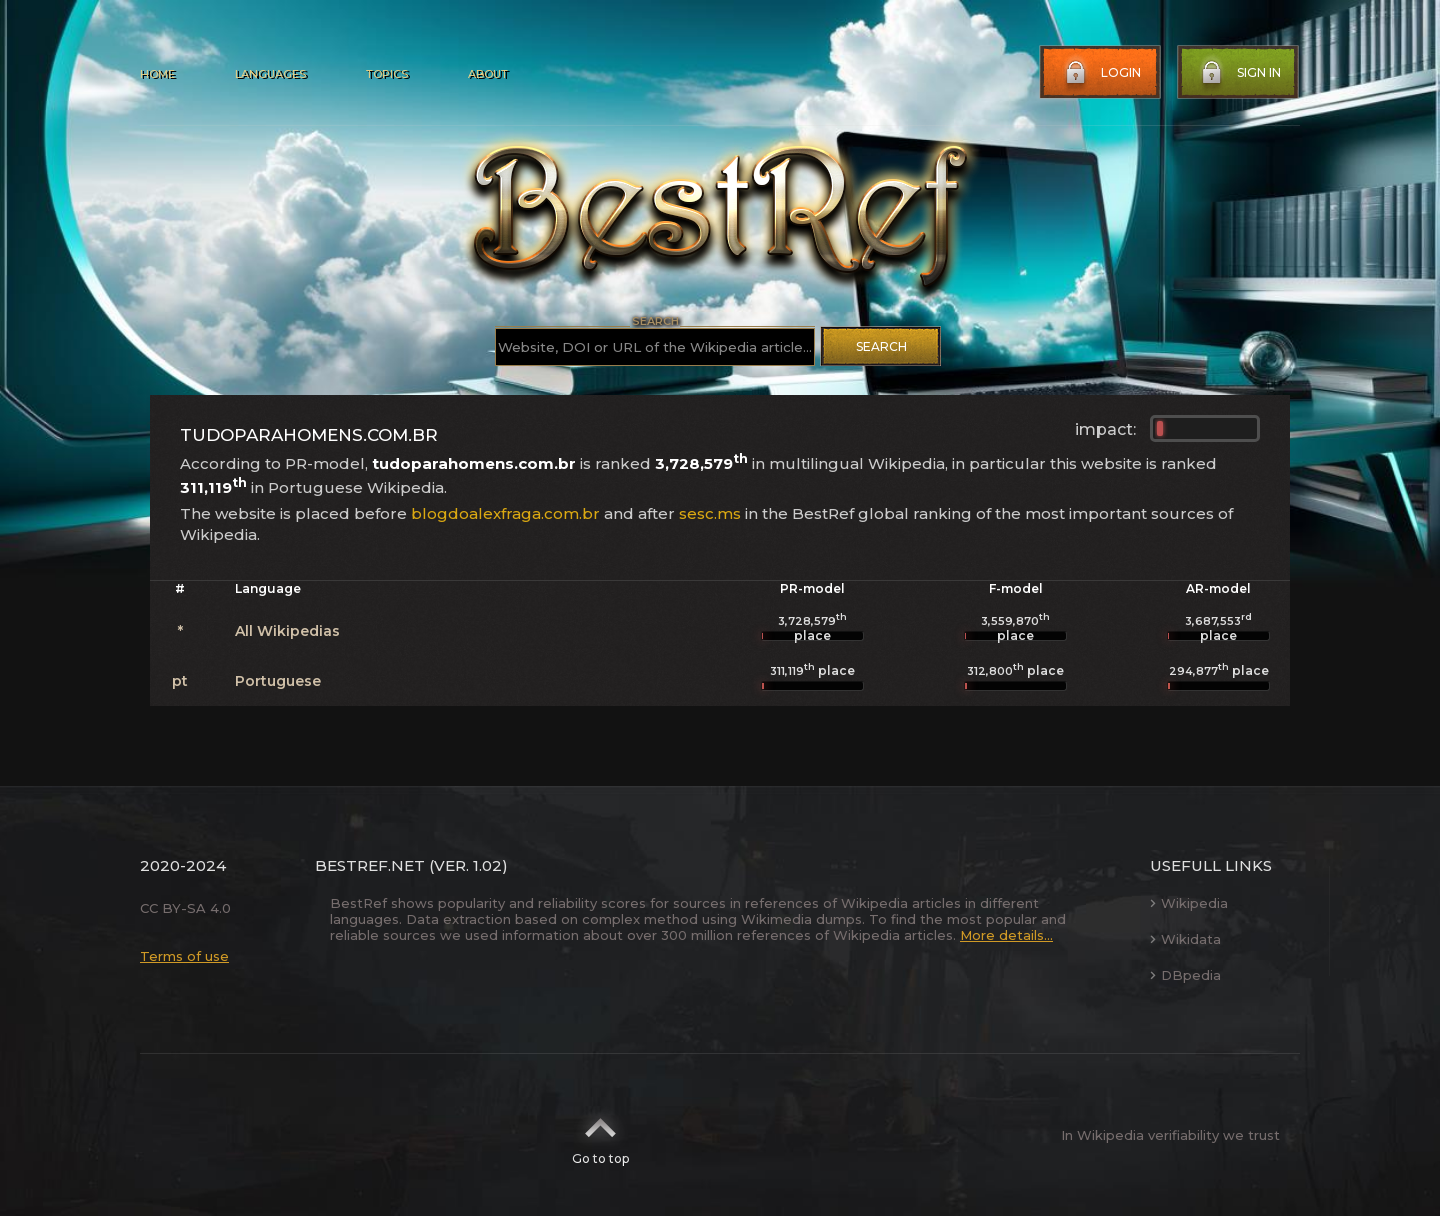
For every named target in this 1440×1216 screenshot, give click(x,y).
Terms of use (184, 956)
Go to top (600, 1135)
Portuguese (278, 681)
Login (1101, 73)
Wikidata (1185, 939)
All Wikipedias (287, 631)
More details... (1006, 935)
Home (157, 74)
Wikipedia (1189, 903)
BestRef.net (370, 865)
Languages (270, 74)
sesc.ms (710, 513)
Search (881, 346)
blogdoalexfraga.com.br (505, 513)
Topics (387, 74)
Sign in (1239, 73)
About (488, 74)
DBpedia (1185, 975)
